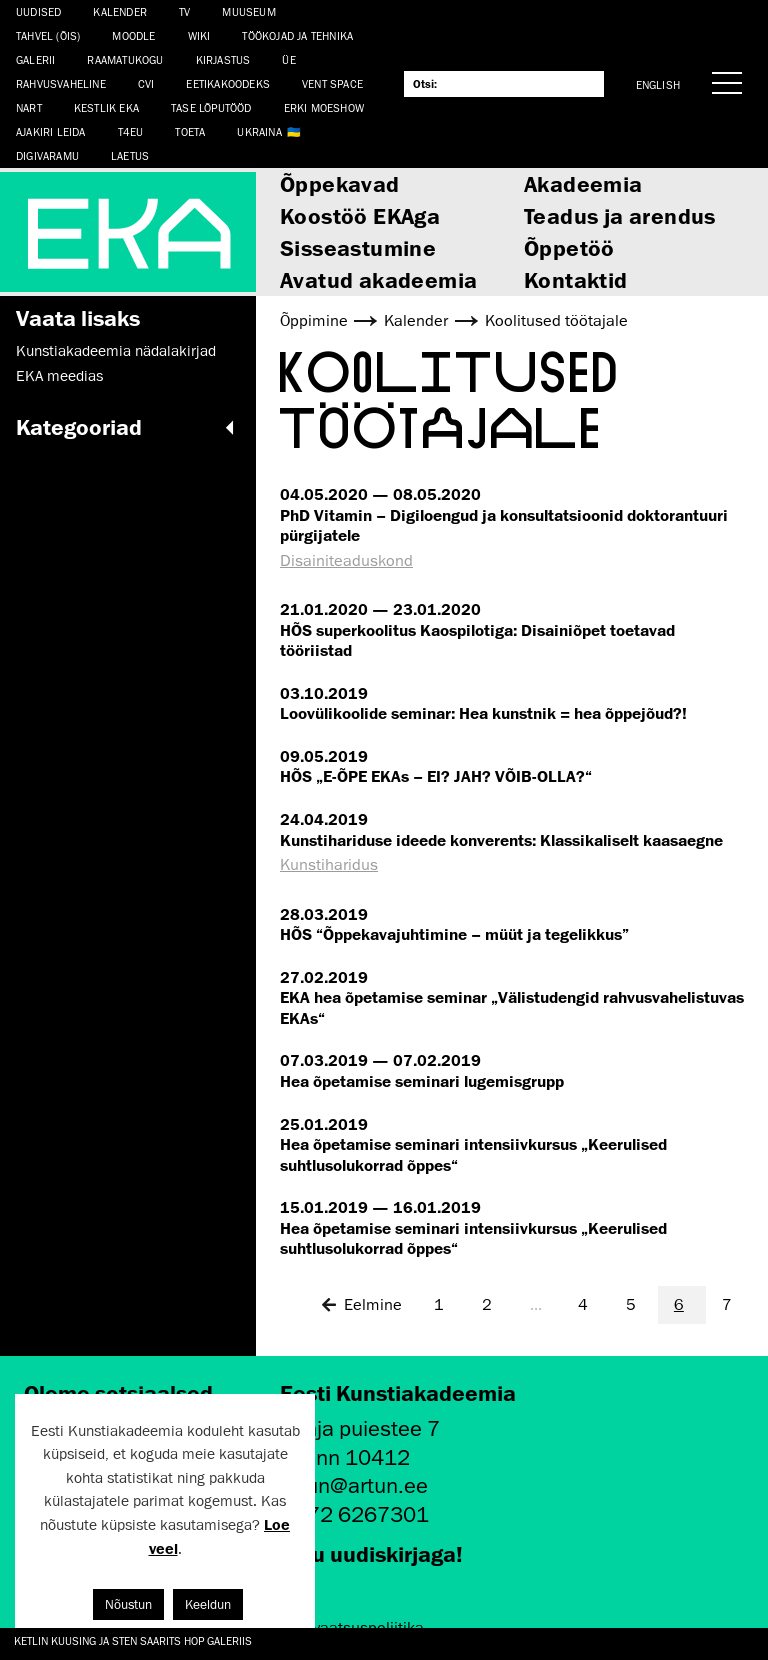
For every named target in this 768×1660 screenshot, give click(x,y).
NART (29, 107)
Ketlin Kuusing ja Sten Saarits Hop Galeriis (133, 1640)
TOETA (190, 131)
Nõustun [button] (128, 1604)
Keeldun (208, 1604)
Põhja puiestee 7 (360, 1428)
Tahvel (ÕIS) (48, 35)
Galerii (35, 59)
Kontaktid (576, 279)
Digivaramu (47, 155)
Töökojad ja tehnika (297, 35)
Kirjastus (223, 59)
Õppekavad (340, 183)
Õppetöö (569, 247)
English (658, 84)
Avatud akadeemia (378, 279)
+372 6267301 (354, 1514)
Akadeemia (583, 183)
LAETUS (130, 155)
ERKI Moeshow (324, 107)
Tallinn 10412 (345, 1457)
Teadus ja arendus (620, 215)
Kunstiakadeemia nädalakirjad (116, 351)
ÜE (288, 59)
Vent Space (332, 83)
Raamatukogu (125, 59)
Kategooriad (128, 427)
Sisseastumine (358, 247)
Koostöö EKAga (360, 215)
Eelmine (361, 1305)
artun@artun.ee (354, 1485)
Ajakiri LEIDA (51, 131)
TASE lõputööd (211, 107)
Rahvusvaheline (61, 83)
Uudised (38, 11)
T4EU (131, 131)
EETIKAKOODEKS (228, 83)
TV (184, 11)
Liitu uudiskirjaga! (371, 1553)
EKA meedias (59, 376)
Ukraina (259, 131)
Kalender (120, 11)
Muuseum (248, 11)
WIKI (199, 35)
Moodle (133, 35)
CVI (146, 83)
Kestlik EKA (106, 107)
